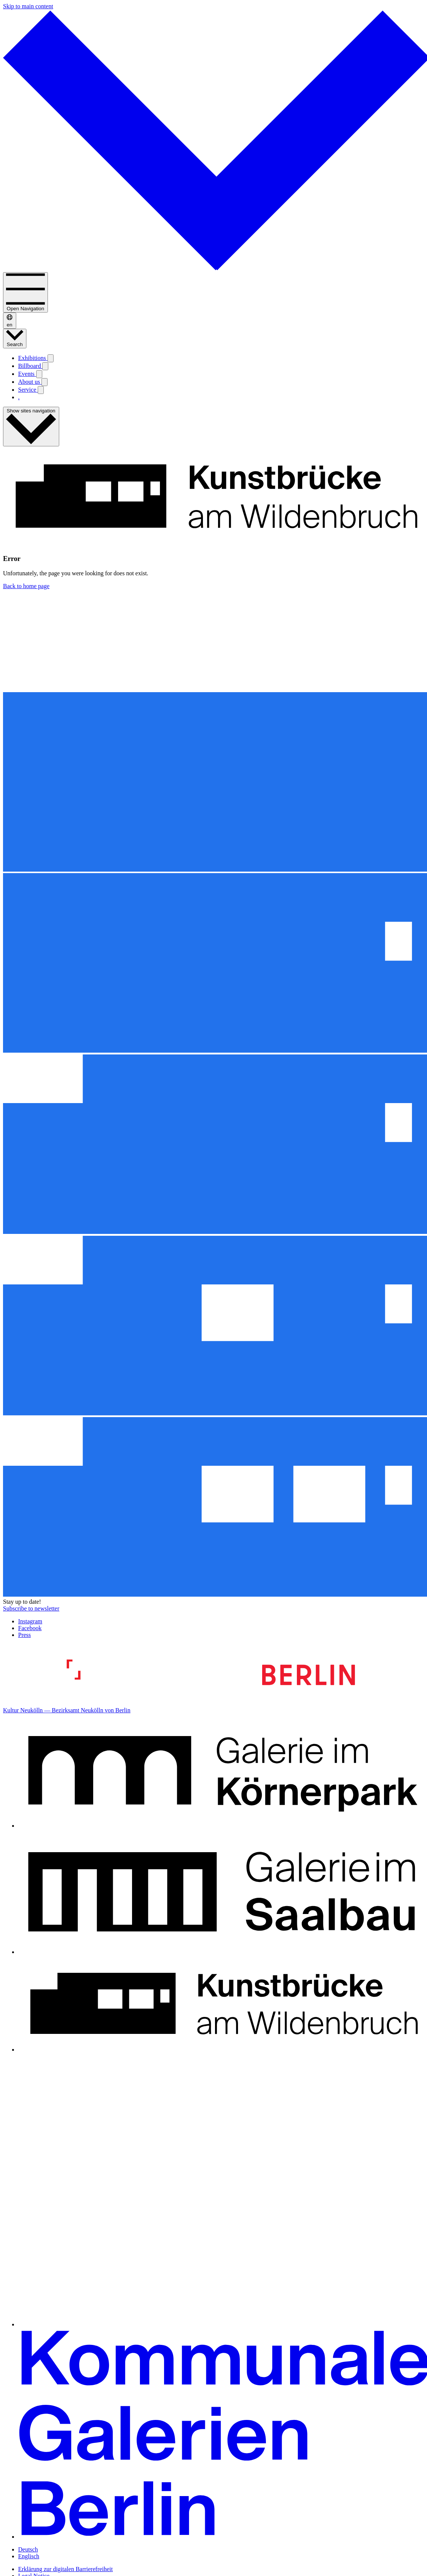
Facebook (29, 1628)
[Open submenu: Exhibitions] (51, 358)
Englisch (28, 2556)
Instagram (30, 1621)
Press (24, 1635)
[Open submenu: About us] (44, 382)
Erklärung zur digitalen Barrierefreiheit (65, 2569)
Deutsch (28, 2549)
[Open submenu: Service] (41, 390)
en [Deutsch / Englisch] (9, 321)
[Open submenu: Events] (39, 374)
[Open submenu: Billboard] (45, 366)
